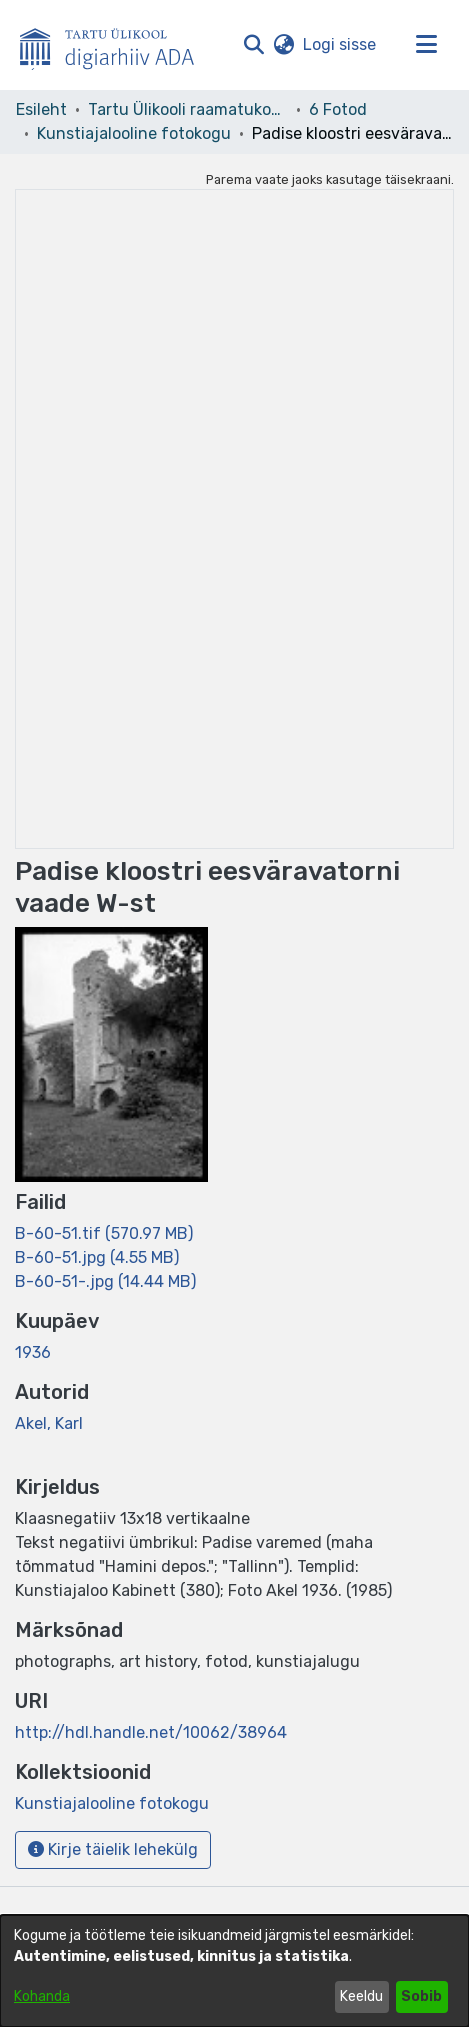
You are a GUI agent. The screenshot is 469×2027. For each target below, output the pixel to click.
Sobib (421, 1996)
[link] (104, 1233)
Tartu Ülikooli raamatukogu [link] (188, 109)
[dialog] (234, 1971)
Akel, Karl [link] (49, 1423)
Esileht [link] (41, 109)
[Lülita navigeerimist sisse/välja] (426, 45)
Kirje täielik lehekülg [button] (113, 1849)
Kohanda (42, 1996)
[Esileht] (115, 45)
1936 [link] (33, 1352)
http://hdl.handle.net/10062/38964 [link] (151, 1732)
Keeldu (361, 1996)
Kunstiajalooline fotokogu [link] (134, 133)
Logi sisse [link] (340, 44)
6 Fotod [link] (338, 109)
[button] (253, 45)
